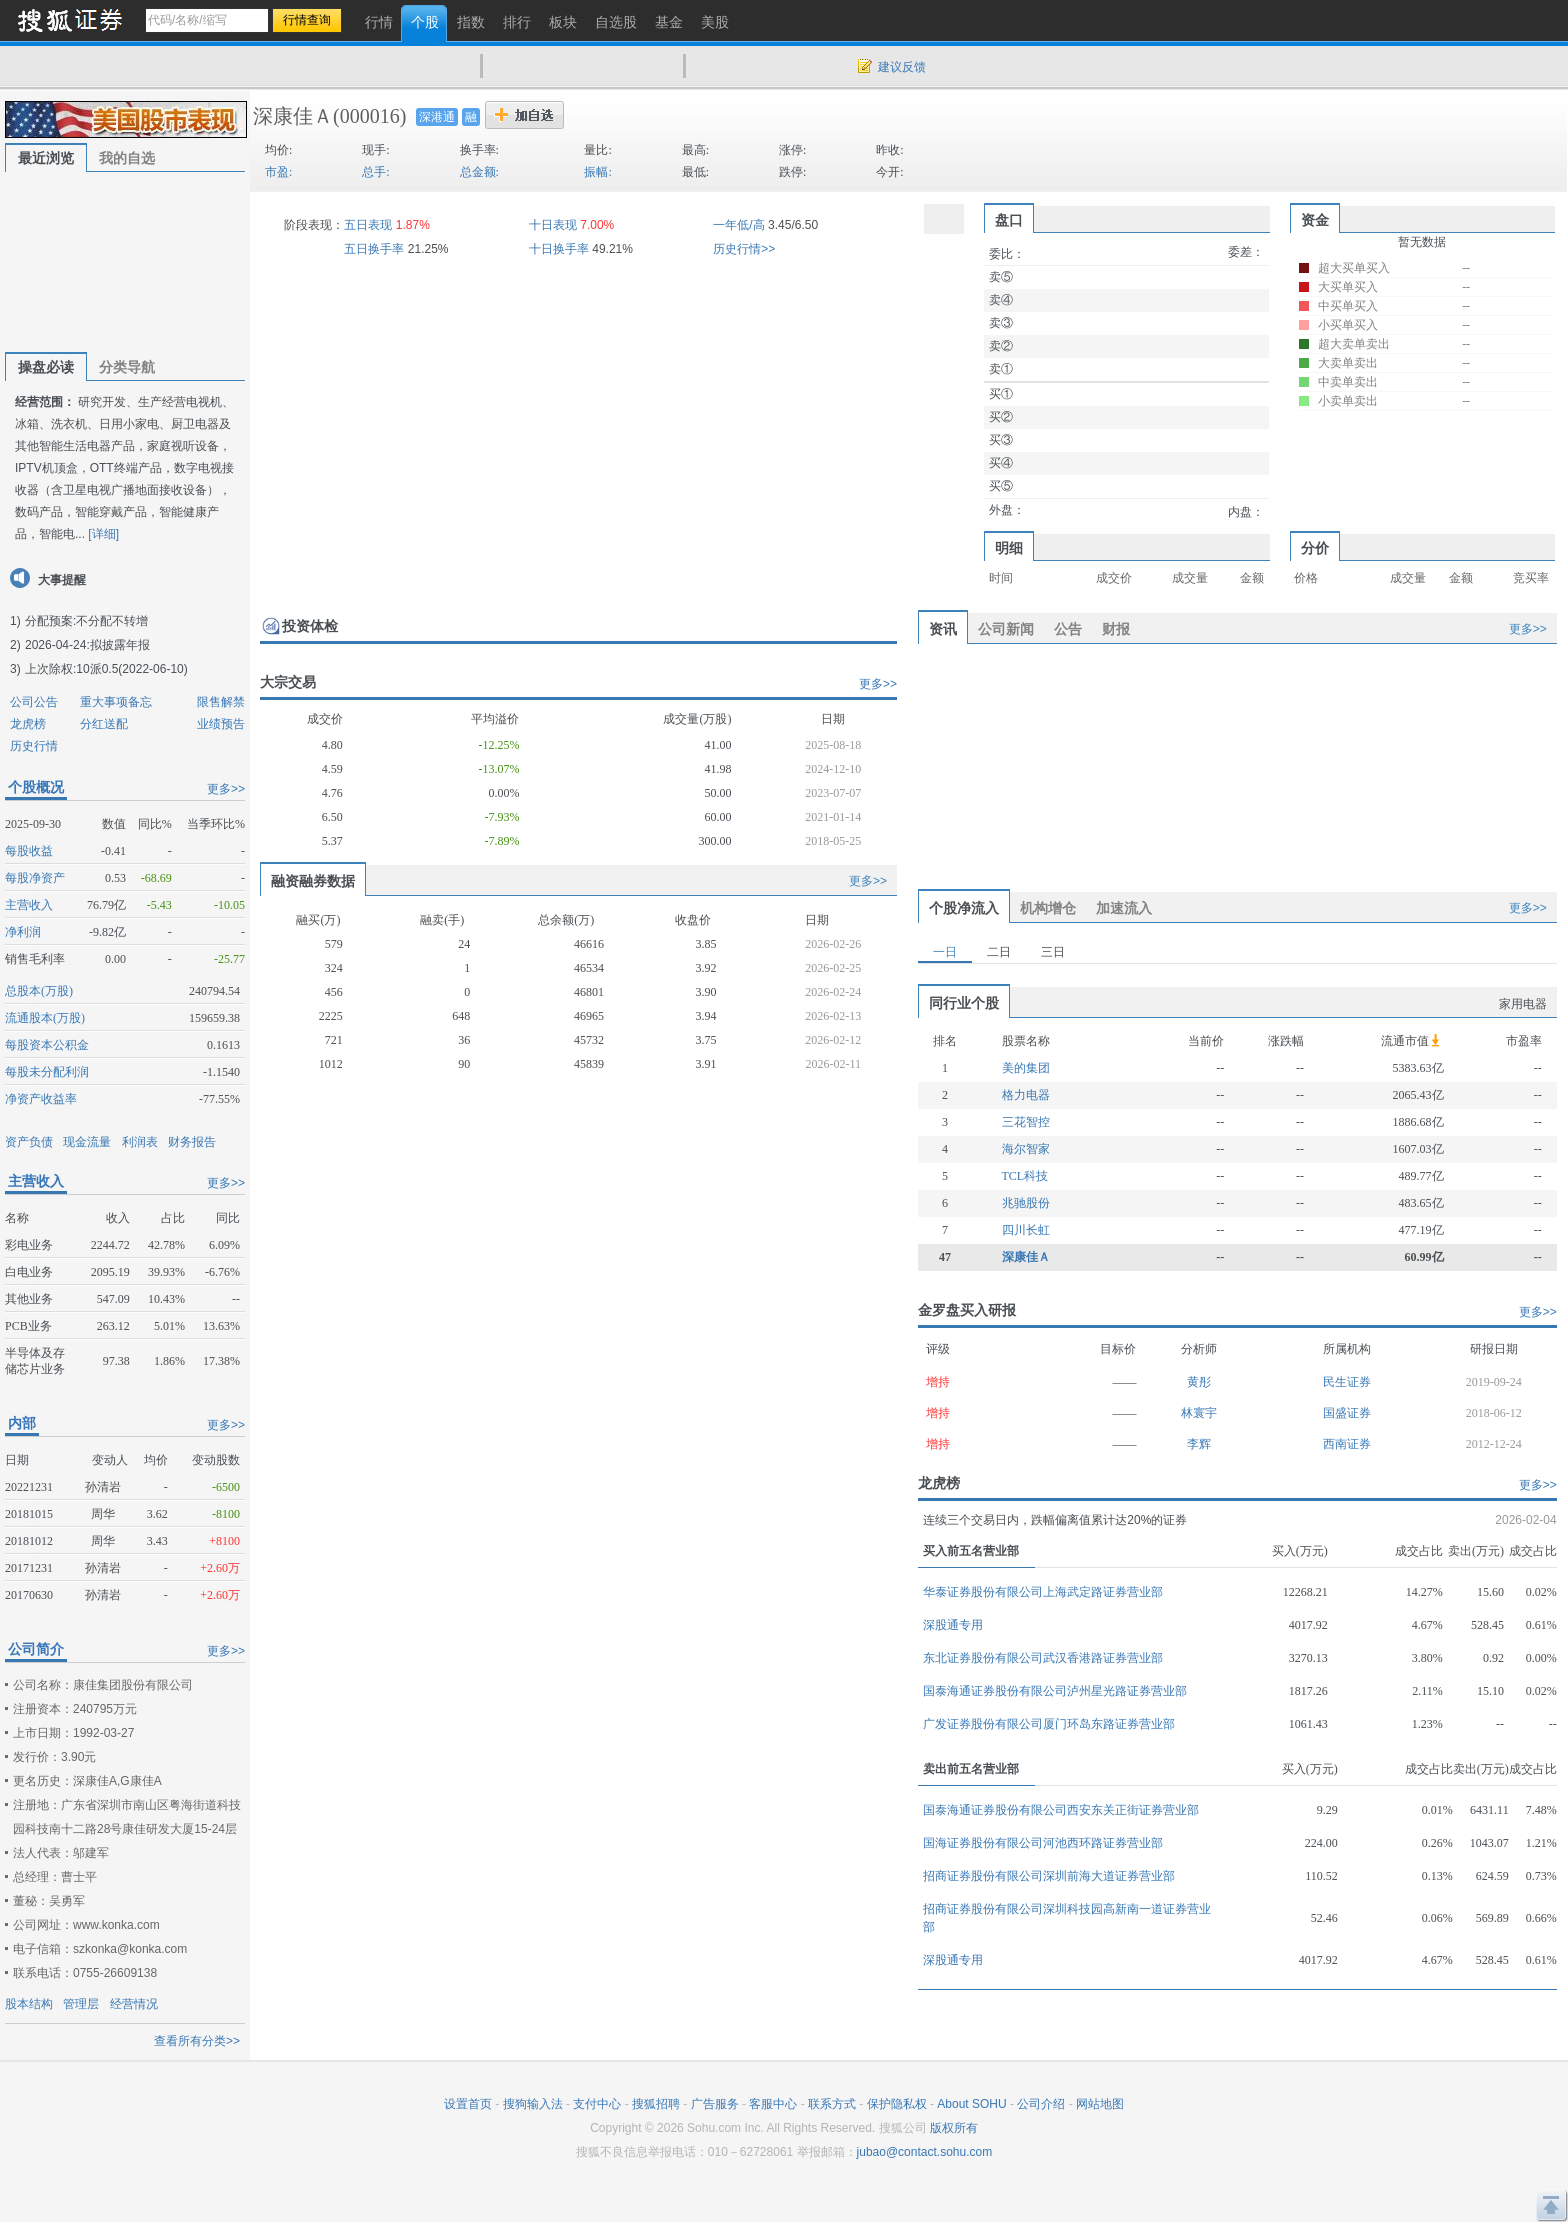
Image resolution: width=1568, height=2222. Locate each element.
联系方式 (832, 2104)
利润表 (140, 1142)
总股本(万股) (39, 991)
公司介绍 (1041, 2104)
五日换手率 (374, 249)
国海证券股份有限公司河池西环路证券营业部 (1043, 1843)
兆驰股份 (1026, 1203)
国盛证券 (1347, 1413)
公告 (1068, 629)
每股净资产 (35, 878)
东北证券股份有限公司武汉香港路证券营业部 (1043, 1658)
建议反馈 (902, 67)
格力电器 (1026, 1095)
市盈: (278, 172)
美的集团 (1026, 1068)
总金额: (479, 172)
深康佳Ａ (293, 116)
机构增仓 (1048, 908)
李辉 (1199, 1444)
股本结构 (29, 2004)
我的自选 (127, 158)
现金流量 (87, 1142)
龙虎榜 (28, 724)
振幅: (597, 172)
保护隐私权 (897, 2104)
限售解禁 (221, 702)
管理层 (81, 2004)
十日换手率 (559, 249)
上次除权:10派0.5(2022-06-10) (106, 669)
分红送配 (104, 724)
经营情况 (134, 2004)
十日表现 (553, 225)
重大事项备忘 (116, 702)
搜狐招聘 (656, 2104)
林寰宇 (1199, 1413)
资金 (1315, 220)
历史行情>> (744, 249)
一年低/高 (738, 225)
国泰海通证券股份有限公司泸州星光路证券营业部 (1055, 1691)
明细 (1009, 548)
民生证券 (1347, 1382)
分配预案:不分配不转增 (86, 621)
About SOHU (971, 2104)
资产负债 (29, 1142)
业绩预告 (221, 724)
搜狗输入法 (533, 2104)
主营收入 (29, 905)
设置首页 (468, 2104)
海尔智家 (1026, 1149)
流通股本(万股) (45, 1018)
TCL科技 (1025, 1176)
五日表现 (368, 225)
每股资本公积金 (47, 1045)
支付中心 (597, 2104)
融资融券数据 (313, 881)
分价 (1315, 548)
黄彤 (1199, 1382)
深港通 (437, 117)
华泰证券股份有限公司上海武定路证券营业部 (1043, 1592)
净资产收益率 (41, 1099)
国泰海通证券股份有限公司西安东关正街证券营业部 (1061, 1810)
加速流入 (1124, 908)
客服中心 (773, 2104)
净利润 (23, 932)
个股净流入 (964, 908)
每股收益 (29, 851)
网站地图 (1100, 2104)
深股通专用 (953, 1625)
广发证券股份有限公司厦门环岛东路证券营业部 (1049, 1724)
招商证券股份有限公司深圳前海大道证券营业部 (1049, 1876)
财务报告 (192, 1142)
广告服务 (715, 2104)
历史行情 (34, 746)
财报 (1116, 629)
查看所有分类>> (197, 2041)
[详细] (103, 534)
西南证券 (1347, 1444)
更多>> (226, 789)
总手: (375, 172)
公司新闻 (1006, 629)
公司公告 (34, 702)
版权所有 (954, 2128)
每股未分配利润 (47, 1072)
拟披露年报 (120, 645)
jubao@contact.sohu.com (925, 2152)
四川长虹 (1026, 1230)
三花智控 (1026, 1122)
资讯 (943, 629)
